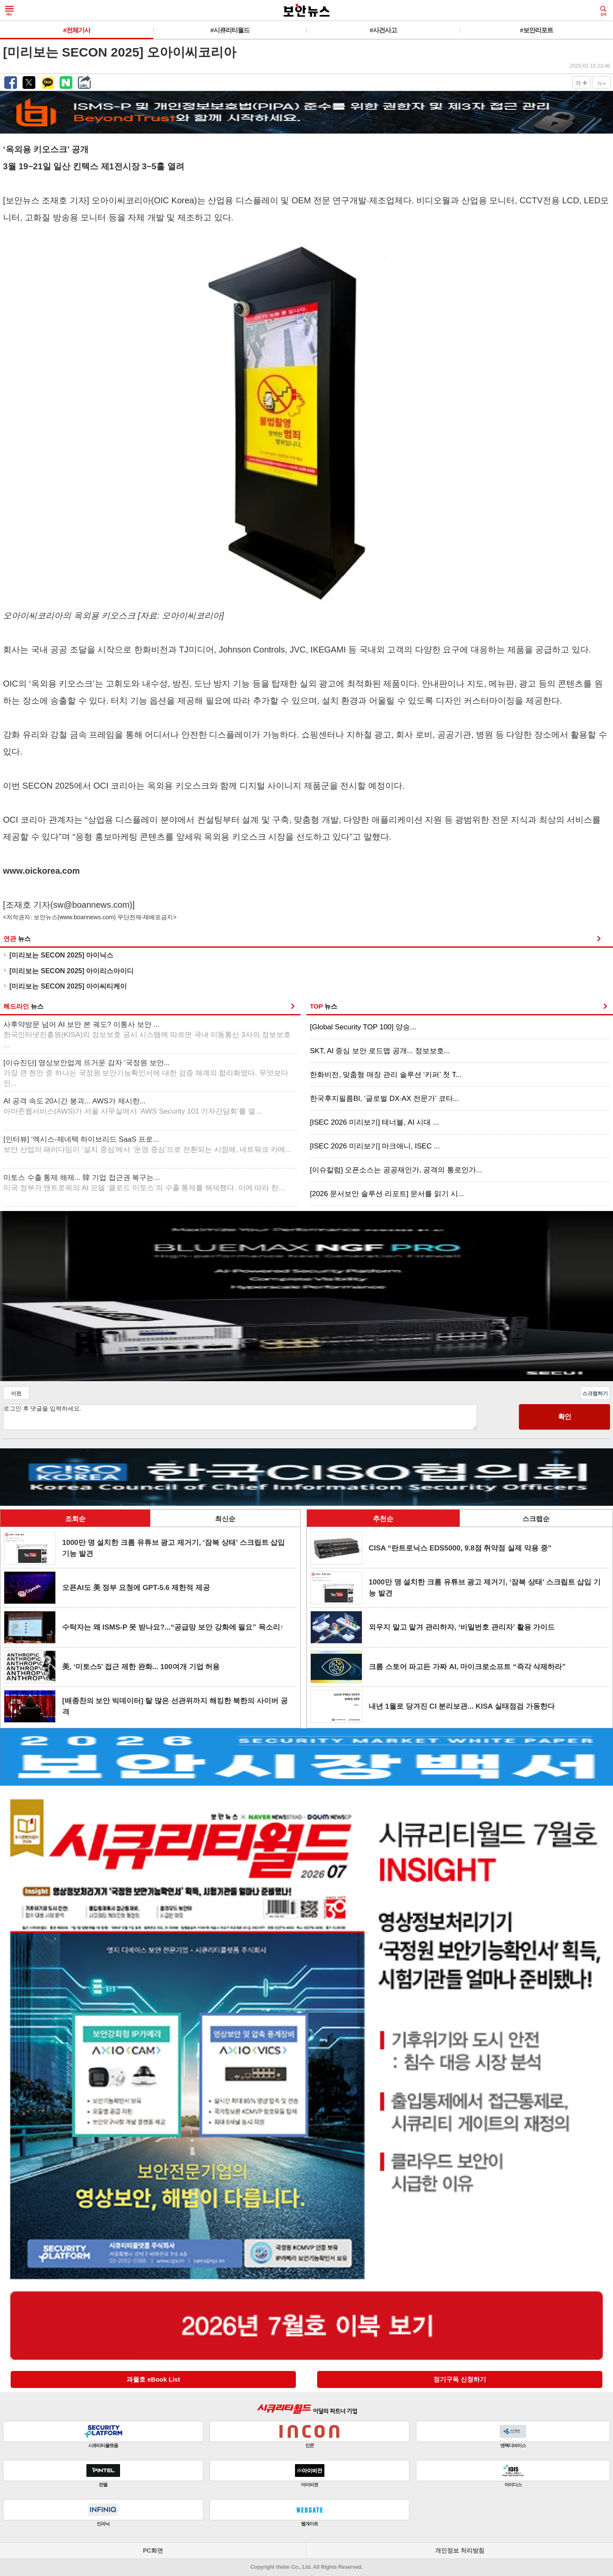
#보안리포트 (536, 30)
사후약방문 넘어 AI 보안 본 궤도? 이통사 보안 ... (147, 1034)
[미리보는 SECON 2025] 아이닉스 (61, 955)
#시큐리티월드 (229, 30)
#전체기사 (76, 30)
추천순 (383, 1518)
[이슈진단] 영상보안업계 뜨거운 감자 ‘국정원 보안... (145, 1073)
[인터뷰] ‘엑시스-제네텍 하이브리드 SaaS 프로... (147, 1144)
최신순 (225, 1518)
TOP (323, 1006)
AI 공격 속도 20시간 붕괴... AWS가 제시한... (132, 1106)
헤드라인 (23, 1006)
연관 (17, 938)
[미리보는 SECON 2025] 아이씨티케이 (68, 986)
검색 (603, 11)
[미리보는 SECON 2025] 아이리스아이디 (71, 971)
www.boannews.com (87, 917)
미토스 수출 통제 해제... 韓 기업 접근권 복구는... (143, 1183)
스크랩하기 (595, 1393)
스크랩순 (536, 1518)
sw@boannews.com (91, 904)
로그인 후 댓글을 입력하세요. (240, 1417)
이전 (16, 1393)
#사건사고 (383, 30)
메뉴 (9, 11)
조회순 (75, 1518)
